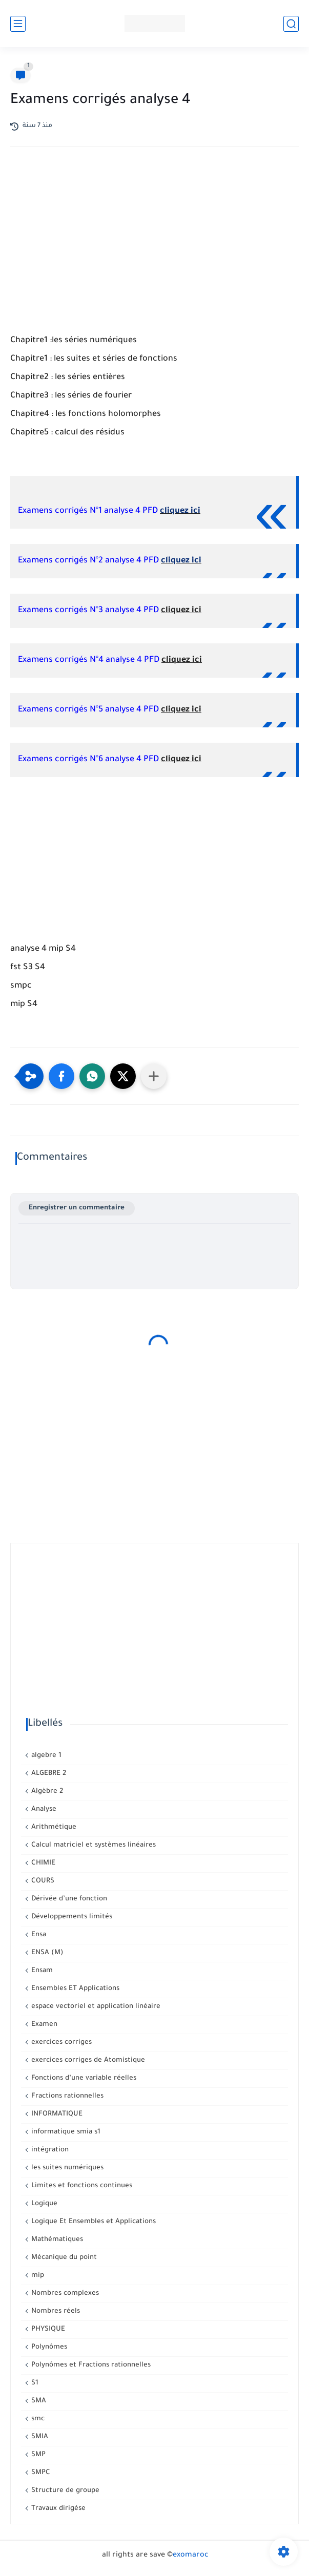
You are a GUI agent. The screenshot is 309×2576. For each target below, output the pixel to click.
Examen (43, 2024)
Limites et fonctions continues (80, 2186)
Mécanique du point (63, 2257)
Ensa (37, 1935)
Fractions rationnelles (66, 2096)
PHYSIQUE (47, 2329)
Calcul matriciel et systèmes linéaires (92, 1845)
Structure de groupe (64, 2491)
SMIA (38, 2437)
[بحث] (291, 24)
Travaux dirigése (57, 2508)
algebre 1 (45, 1756)
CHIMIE (42, 1863)
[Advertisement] (154, 244)
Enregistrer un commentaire (77, 1208)
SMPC (39, 2473)
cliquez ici (180, 511)
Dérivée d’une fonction (68, 1899)
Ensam (41, 1971)
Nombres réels (54, 2311)
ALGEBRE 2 (47, 1773)
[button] (61, 1076)
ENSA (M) (46, 1953)
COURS (41, 1881)
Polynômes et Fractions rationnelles (90, 2365)
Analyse (42, 1809)
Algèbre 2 (46, 1791)
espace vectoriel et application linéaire (94, 2006)
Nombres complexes (64, 2293)
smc (37, 2419)
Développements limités (70, 1917)
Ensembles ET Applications (74, 1989)
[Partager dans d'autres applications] (154, 1076)
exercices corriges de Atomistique (87, 2060)
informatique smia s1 (64, 2132)
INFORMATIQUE (56, 2114)
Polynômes (48, 2347)
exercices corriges (60, 2042)
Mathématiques (56, 2240)
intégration (49, 2150)
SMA (37, 2401)
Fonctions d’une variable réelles (82, 2078)
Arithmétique (52, 1827)
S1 (33, 2383)
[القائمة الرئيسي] (18, 24)
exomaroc (191, 2555)
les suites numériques (66, 2168)
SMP (37, 2455)
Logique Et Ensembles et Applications (92, 2222)
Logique (43, 2204)
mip (36, 2275)
